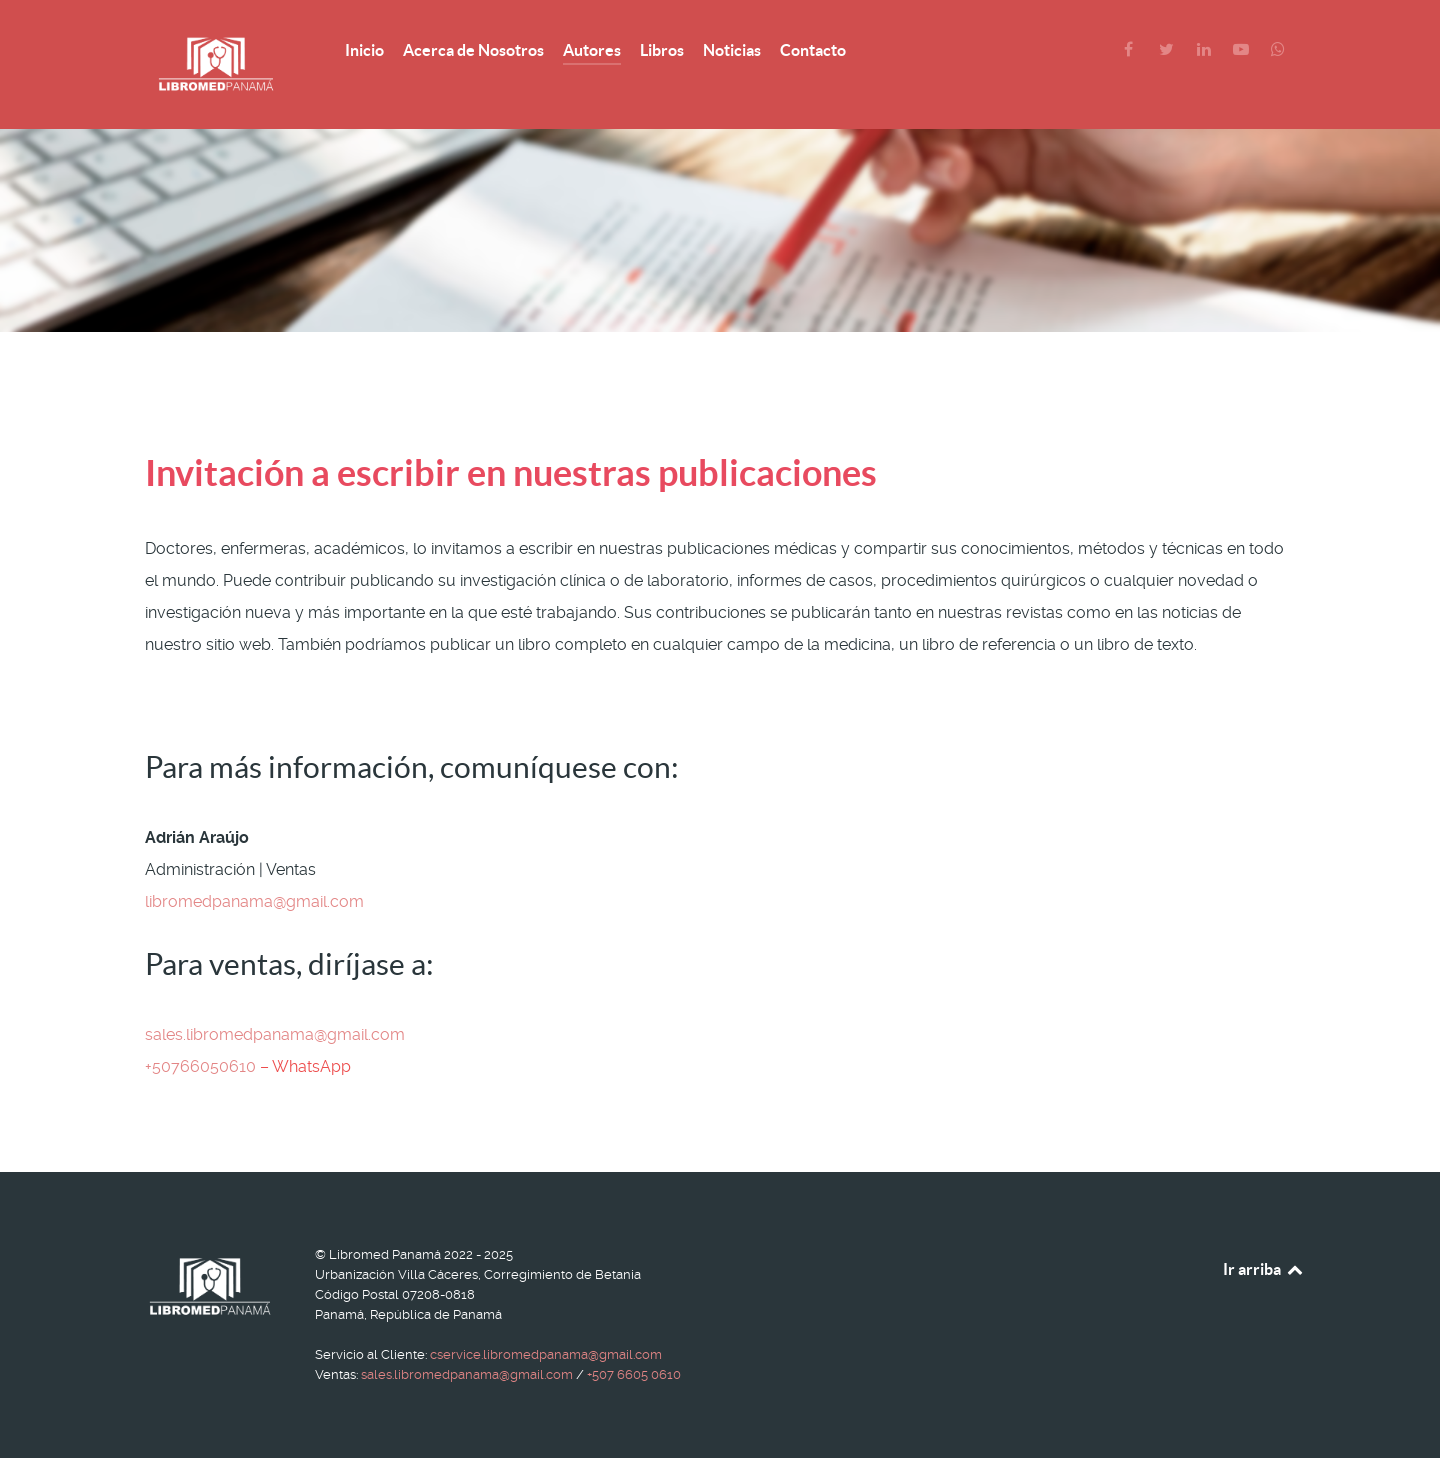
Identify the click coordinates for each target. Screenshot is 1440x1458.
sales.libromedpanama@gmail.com (275, 1034)
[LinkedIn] (1205, 49)
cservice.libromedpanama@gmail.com (546, 1354)
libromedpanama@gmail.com (254, 901)
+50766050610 (200, 1066)
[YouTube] (1242, 49)
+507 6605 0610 (634, 1374)
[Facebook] (1130, 49)
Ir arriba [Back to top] (1264, 1269)
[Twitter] (1168, 49)
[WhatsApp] (1278, 49)
